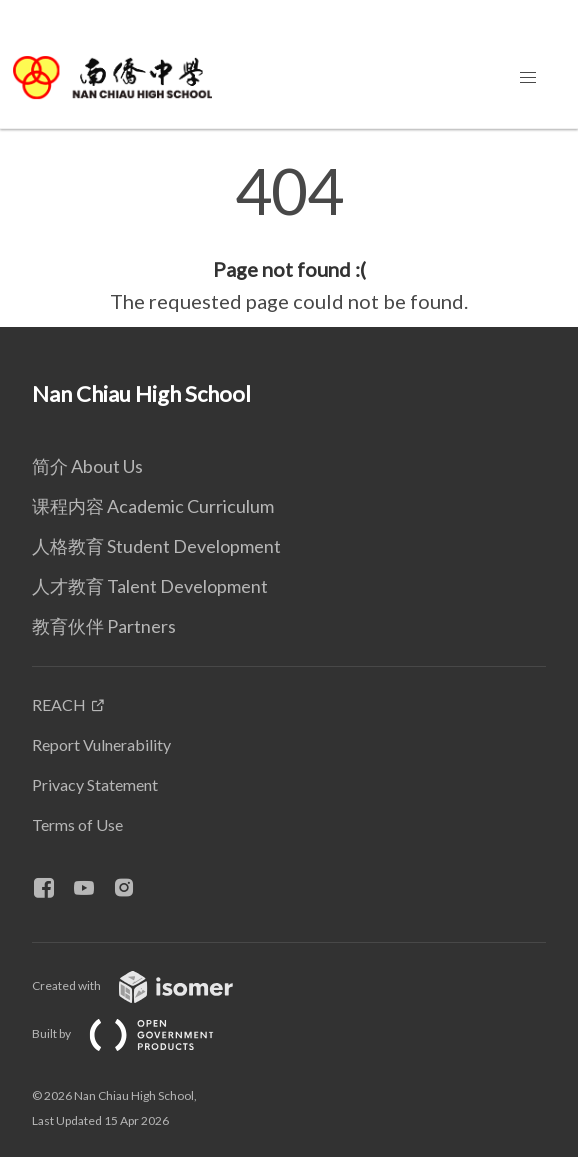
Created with (148, 985)
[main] (289, 238)
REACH (59, 704)
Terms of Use (77, 824)
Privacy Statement (95, 784)
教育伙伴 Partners (104, 626)
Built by (139, 1033)
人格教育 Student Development (156, 546)
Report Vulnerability (101, 744)
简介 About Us (87, 466)
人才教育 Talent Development (150, 586)
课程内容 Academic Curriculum (153, 506)
